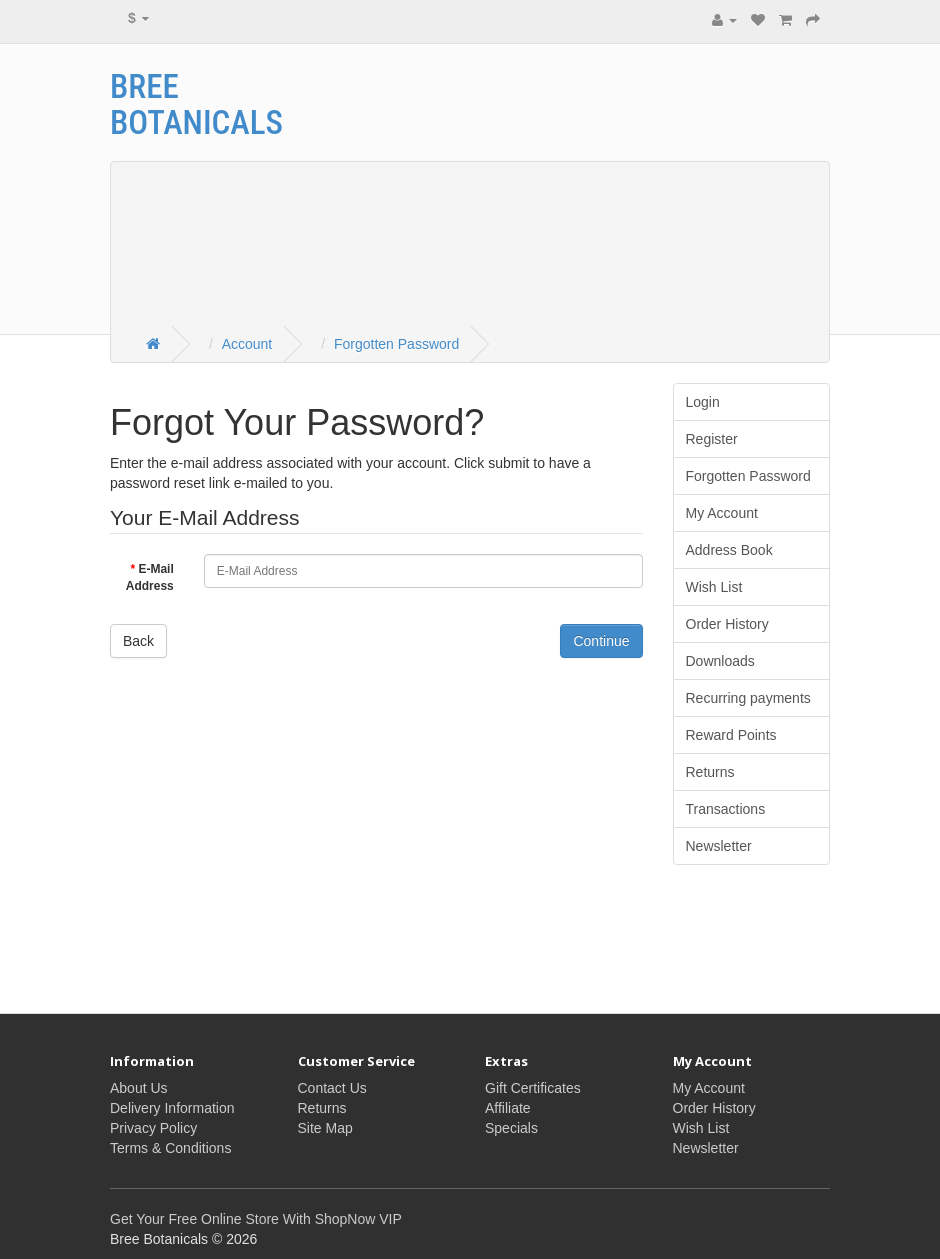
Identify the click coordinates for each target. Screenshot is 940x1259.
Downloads (720, 661)
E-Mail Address (150, 577)
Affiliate (508, 1108)
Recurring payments (748, 698)
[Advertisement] (650, 189)
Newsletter (719, 846)
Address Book (729, 550)
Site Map (325, 1128)
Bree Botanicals (196, 104)
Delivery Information (172, 1108)
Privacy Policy (153, 1128)
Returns (710, 772)
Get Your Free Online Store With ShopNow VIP (256, 1219)
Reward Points (731, 735)
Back (138, 641)
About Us (139, 1088)
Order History (727, 624)
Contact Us (332, 1088)
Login (703, 402)
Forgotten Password (396, 344)
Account (247, 344)
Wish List (714, 587)
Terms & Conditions (170, 1148)
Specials (511, 1128)
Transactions (726, 809)
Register (712, 439)
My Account (722, 513)
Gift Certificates (533, 1088)
